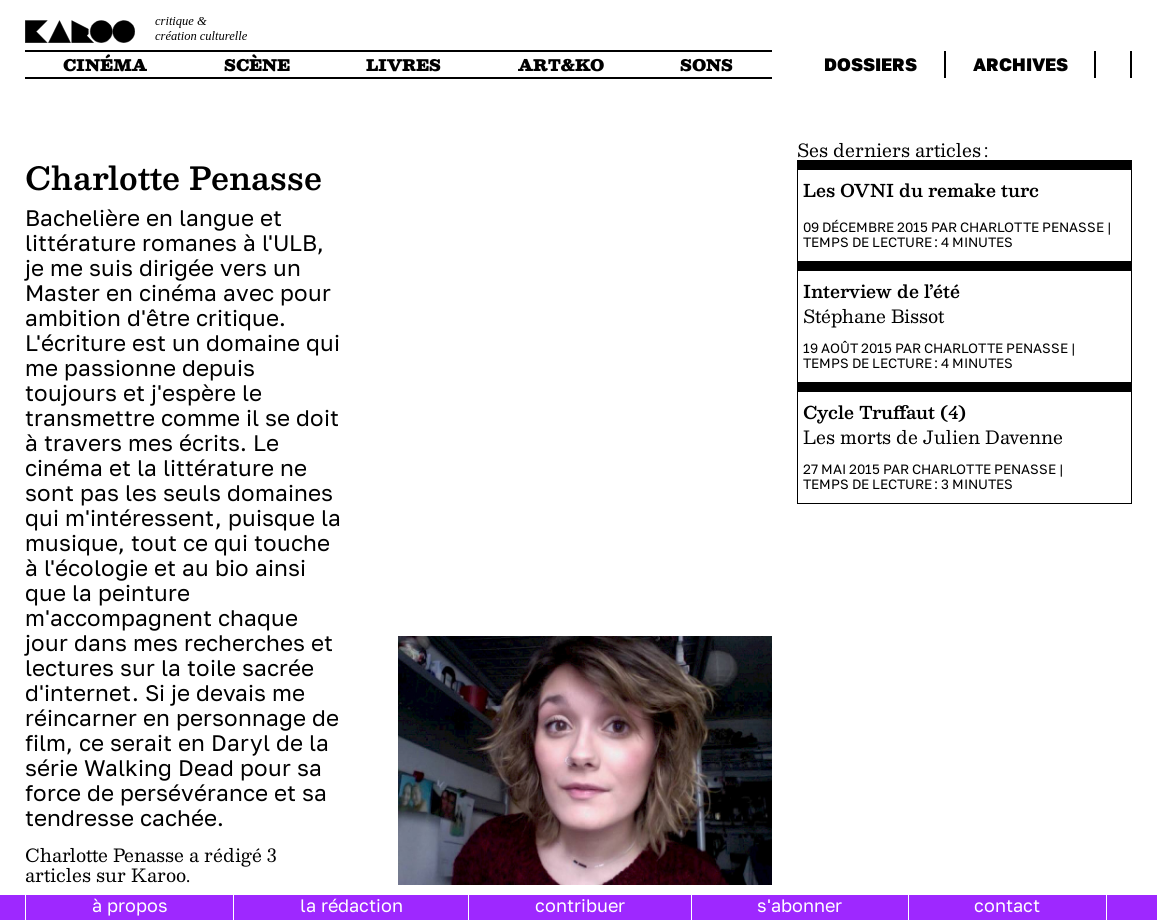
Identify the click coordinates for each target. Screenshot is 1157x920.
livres (403, 64)
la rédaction (351, 905)
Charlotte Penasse (1032, 227)
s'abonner (799, 905)
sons (706, 64)
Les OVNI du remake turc (921, 189)
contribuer (580, 905)
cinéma (105, 64)
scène (257, 64)
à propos (130, 905)
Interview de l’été (881, 290)
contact (1007, 905)
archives (1020, 64)
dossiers (870, 64)
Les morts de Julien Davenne (933, 436)
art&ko (561, 64)
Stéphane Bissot (873, 315)
